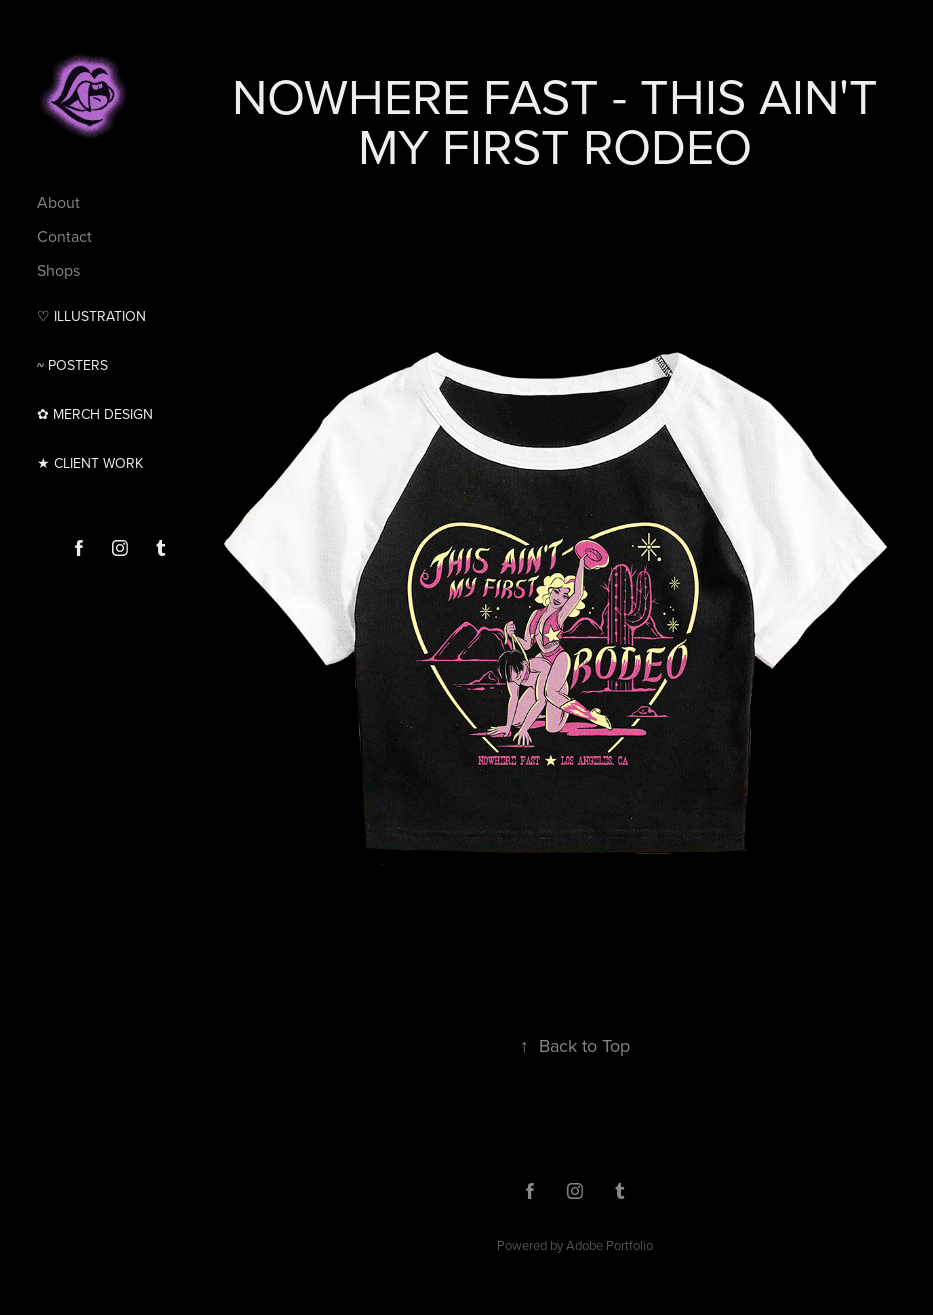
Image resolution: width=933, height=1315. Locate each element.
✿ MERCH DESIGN (95, 414)
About (58, 202)
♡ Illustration (91, 316)
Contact (64, 236)
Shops (58, 270)
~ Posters (72, 365)
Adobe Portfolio (609, 1245)
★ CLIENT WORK (90, 463)
